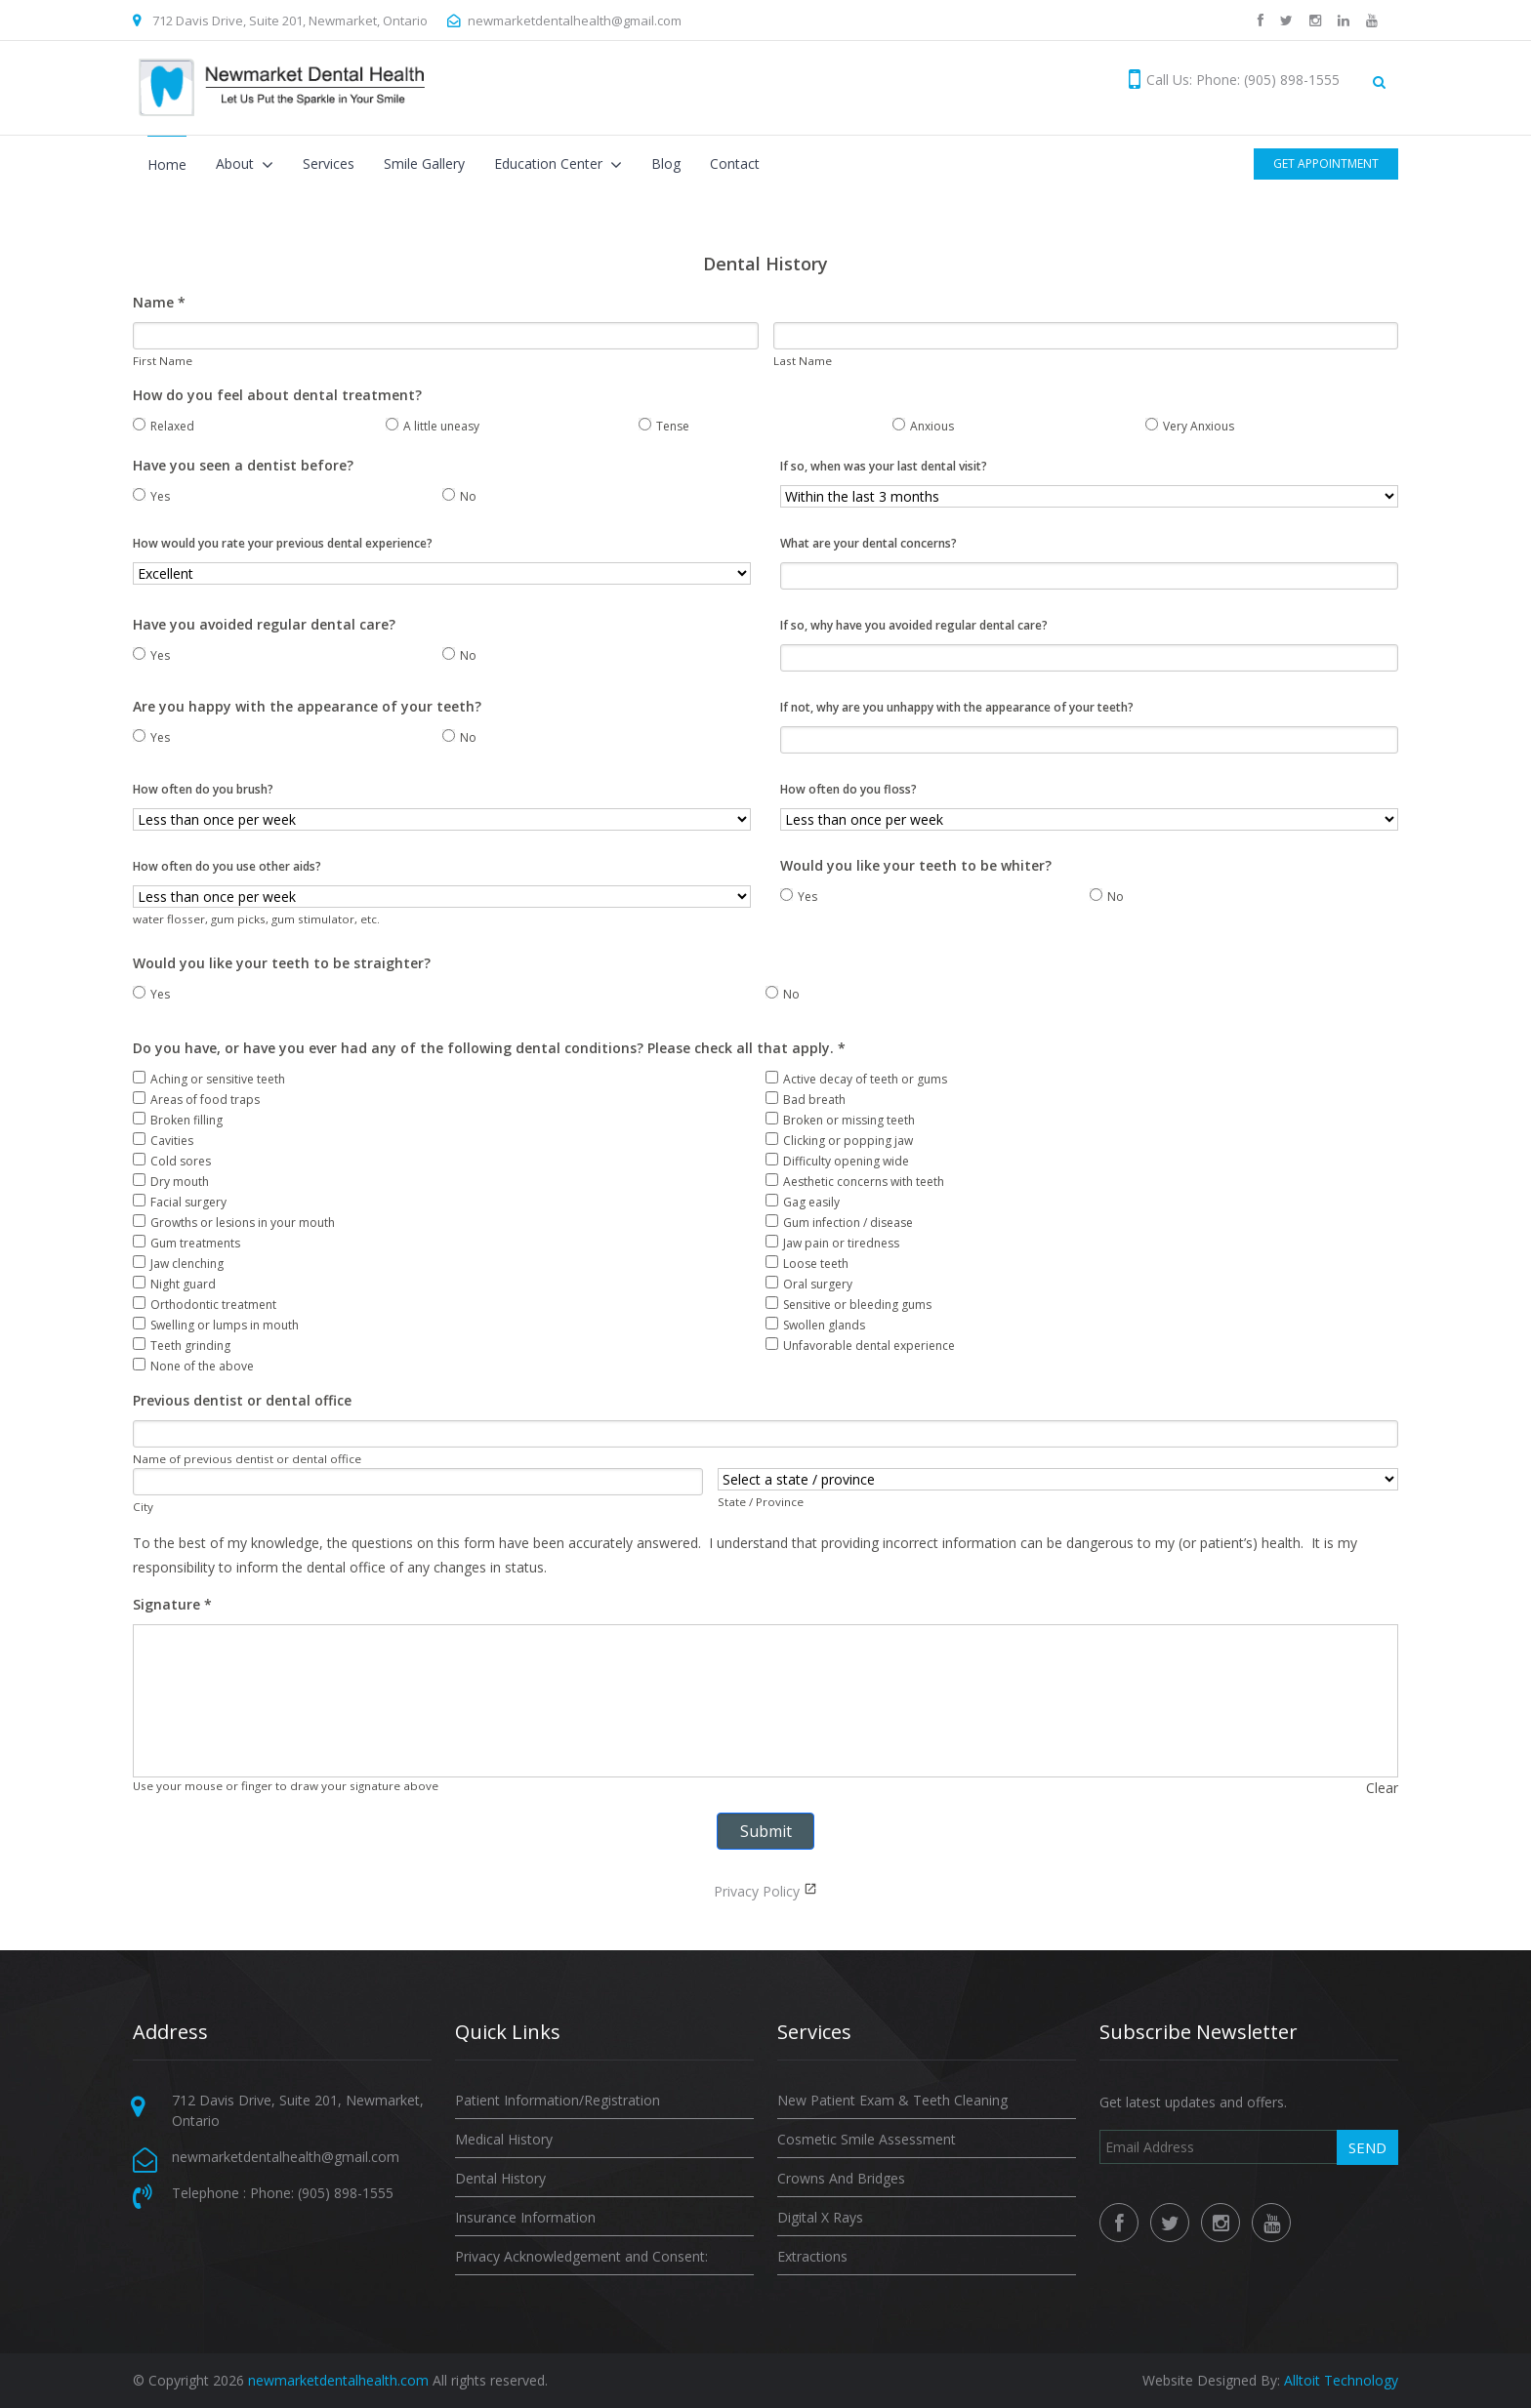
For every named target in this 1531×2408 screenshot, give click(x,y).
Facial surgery (180, 1202)
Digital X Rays (820, 2217)
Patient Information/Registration (557, 2100)
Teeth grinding (181, 1345)
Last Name (802, 360)
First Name (162, 360)
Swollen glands (815, 1325)
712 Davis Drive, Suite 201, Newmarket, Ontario (290, 20)
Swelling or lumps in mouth (216, 1325)
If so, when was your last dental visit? (883, 466)
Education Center (550, 163)
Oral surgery (809, 1284)
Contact (735, 163)
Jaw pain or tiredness (832, 1243)
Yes (151, 496)
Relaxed (163, 426)
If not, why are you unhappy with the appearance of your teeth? (957, 707)
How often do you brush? (203, 789)
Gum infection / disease (839, 1222)
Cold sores (172, 1161)
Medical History (504, 2139)
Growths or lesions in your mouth (234, 1222)
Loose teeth (807, 1263)
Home (166, 164)
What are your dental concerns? (868, 543)
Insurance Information (525, 2217)
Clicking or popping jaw (839, 1140)
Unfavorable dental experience (860, 1345)
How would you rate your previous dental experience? (283, 543)
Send (1367, 2147)
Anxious (923, 426)
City (143, 1506)
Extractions (812, 2256)
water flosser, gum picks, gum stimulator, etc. (256, 919)
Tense (664, 426)
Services (328, 163)
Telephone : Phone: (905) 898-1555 (282, 2193)
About (237, 163)
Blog (666, 163)
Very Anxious (1189, 426)
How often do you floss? (848, 789)
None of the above (193, 1366)
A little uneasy (432, 426)
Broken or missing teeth (840, 1120)
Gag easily (803, 1202)
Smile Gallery (424, 163)
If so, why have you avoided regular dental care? (914, 625)
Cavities (163, 1140)
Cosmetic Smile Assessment (866, 2139)
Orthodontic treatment (204, 1304)
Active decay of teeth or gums (856, 1079)
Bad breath (806, 1099)
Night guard (174, 1284)
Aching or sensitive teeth (209, 1079)
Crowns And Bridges (841, 2178)
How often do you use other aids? (227, 866)
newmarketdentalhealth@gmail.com (575, 20)
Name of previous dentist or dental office (247, 1458)
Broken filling (178, 1120)
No (459, 496)
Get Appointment (1326, 163)
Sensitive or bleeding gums (848, 1304)
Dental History (500, 2178)
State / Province (761, 1501)
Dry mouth (171, 1181)
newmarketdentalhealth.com (338, 2380)
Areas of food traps (196, 1099)
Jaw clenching (178, 1263)
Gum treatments (186, 1243)
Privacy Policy (757, 1891)
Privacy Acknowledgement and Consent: (581, 2256)
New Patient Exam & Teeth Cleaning (892, 2100)
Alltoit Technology (1341, 2380)
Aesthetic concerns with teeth (855, 1181)
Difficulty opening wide (837, 1161)
